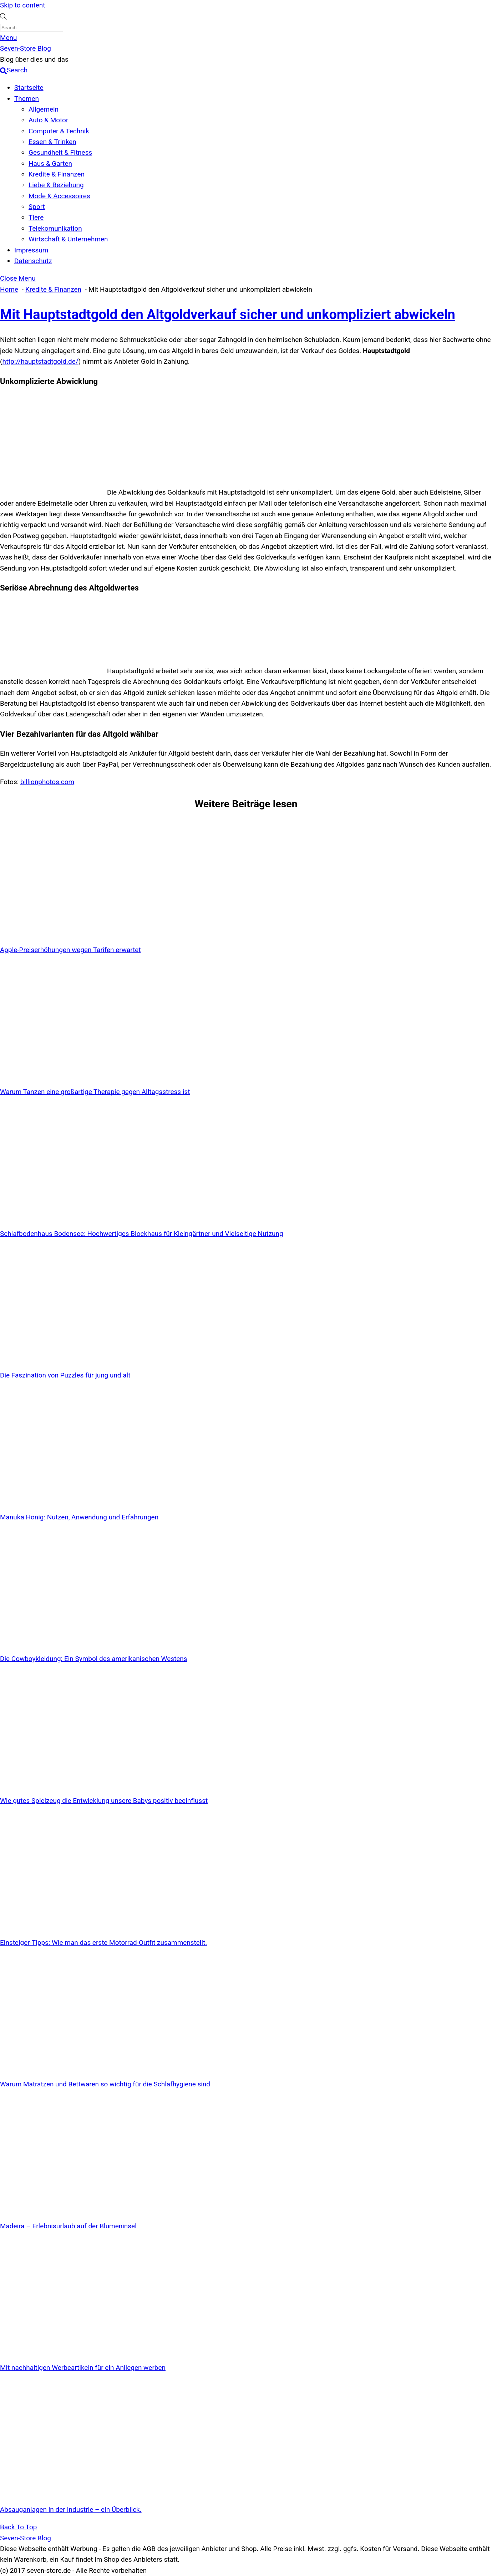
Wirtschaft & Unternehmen (68, 239)
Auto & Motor (48, 120)
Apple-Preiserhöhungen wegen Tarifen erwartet (70, 950)
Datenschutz (33, 261)
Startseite (29, 87)
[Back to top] (18, 2527)
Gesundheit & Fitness (60, 152)
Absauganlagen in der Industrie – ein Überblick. (71, 2509)
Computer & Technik (59, 131)
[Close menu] (18, 278)
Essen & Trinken (52, 142)
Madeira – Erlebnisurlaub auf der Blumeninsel (68, 2226)
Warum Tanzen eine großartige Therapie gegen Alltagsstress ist (95, 1092)
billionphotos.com (47, 782)
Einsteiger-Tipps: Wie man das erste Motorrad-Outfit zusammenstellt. (103, 1942)
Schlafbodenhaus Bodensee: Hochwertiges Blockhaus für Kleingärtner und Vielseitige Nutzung (141, 1234)
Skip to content (22, 5)
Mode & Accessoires (59, 196)
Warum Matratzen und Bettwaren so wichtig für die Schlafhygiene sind (105, 2084)
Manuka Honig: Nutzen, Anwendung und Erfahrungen (79, 1517)
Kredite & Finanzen (57, 174)
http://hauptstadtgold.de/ (40, 361)
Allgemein (44, 109)
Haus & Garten (50, 163)
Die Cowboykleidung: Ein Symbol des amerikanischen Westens (93, 1659)
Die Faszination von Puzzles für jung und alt (65, 1375)
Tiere (36, 217)
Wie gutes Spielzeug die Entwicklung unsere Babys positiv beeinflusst (104, 1800)
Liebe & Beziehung (56, 185)
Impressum (31, 250)
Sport (37, 207)
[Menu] (8, 38)
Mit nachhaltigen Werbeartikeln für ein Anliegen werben (83, 2367)
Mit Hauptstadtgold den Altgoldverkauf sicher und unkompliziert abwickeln (227, 314)
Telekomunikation (55, 228)
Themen (26, 98)
